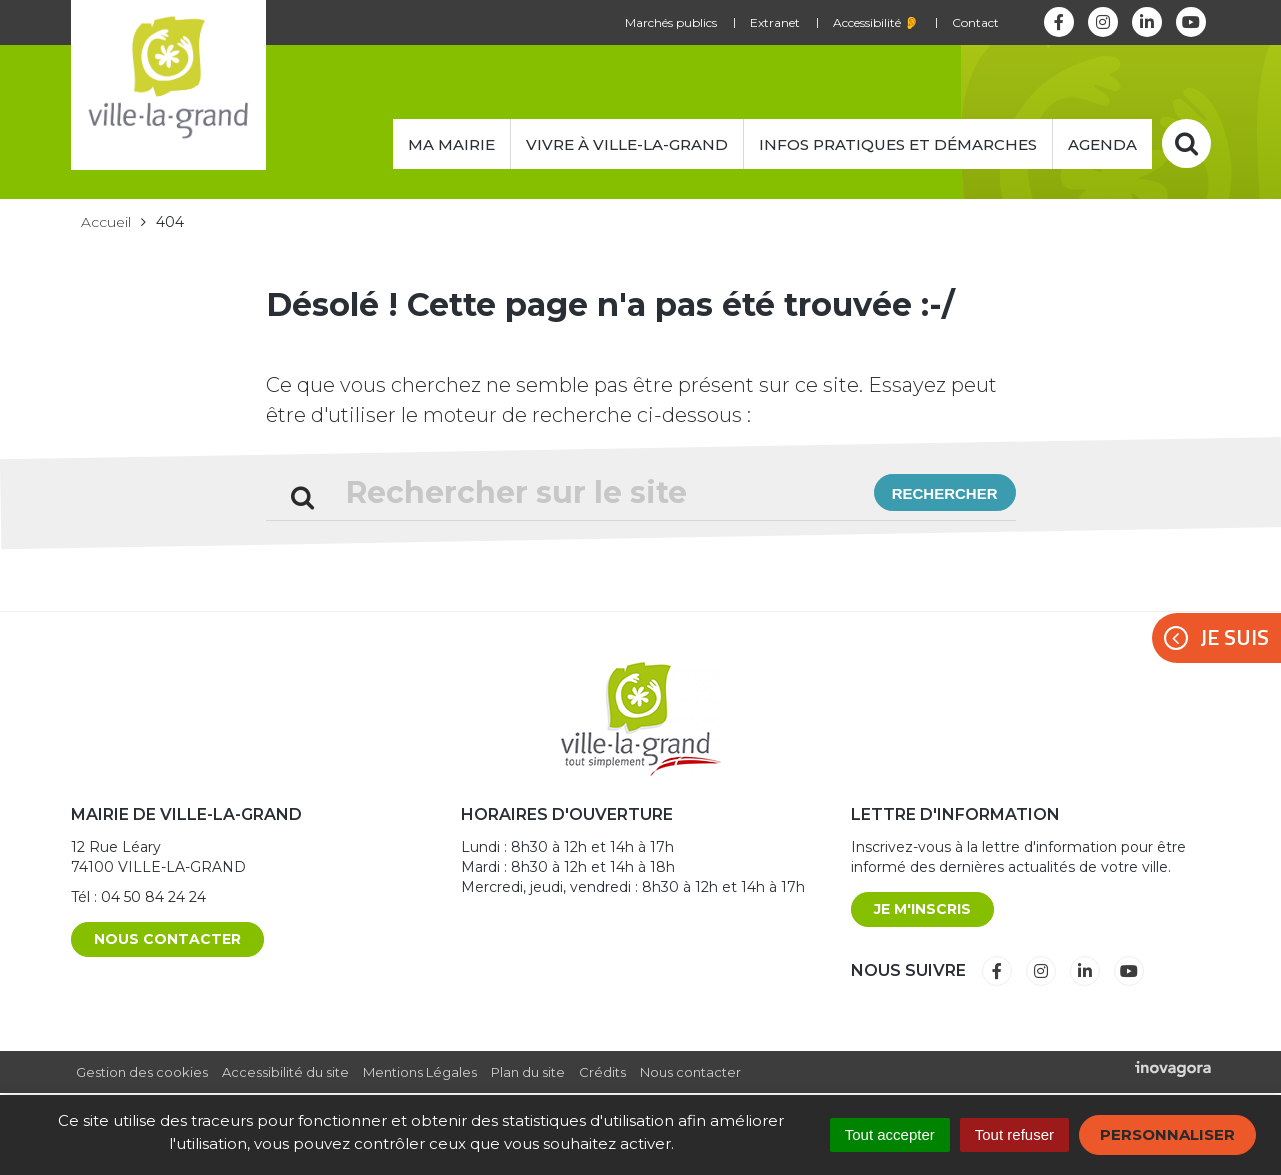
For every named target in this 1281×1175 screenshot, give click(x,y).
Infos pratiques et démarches (898, 144)
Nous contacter (167, 939)
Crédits (602, 1072)
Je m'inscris (922, 909)
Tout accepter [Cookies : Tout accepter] (890, 1134)
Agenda (1102, 144)
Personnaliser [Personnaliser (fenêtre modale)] (1167, 1134)
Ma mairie (451, 144)
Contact (975, 22)
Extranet (775, 22)
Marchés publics (671, 22)
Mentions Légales (420, 1072)
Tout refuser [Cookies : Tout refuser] (1014, 1134)
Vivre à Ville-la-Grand (627, 144)
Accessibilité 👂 (876, 22)
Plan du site (528, 1072)
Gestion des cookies (142, 1072)
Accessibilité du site (285, 1072)
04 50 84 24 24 (153, 897)
